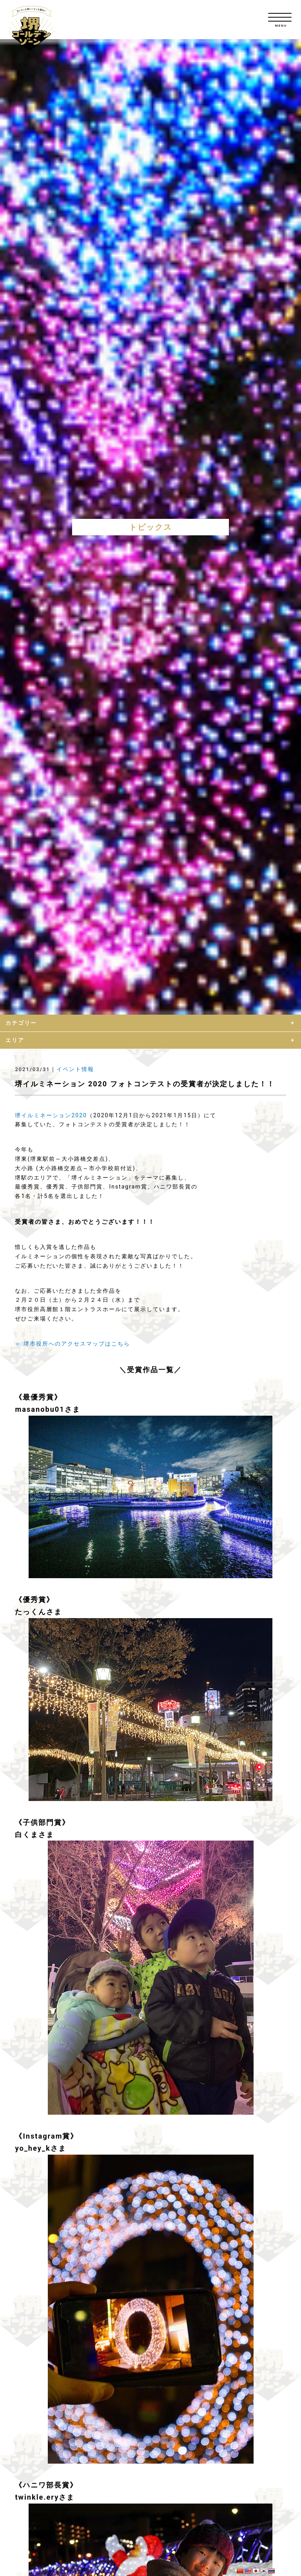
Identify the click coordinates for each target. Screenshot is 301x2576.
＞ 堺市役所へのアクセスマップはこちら (72, 1343)
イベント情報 (75, 1069)
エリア (14, 1040)
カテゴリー (21, 1023)
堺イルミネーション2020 (51, 1115)
